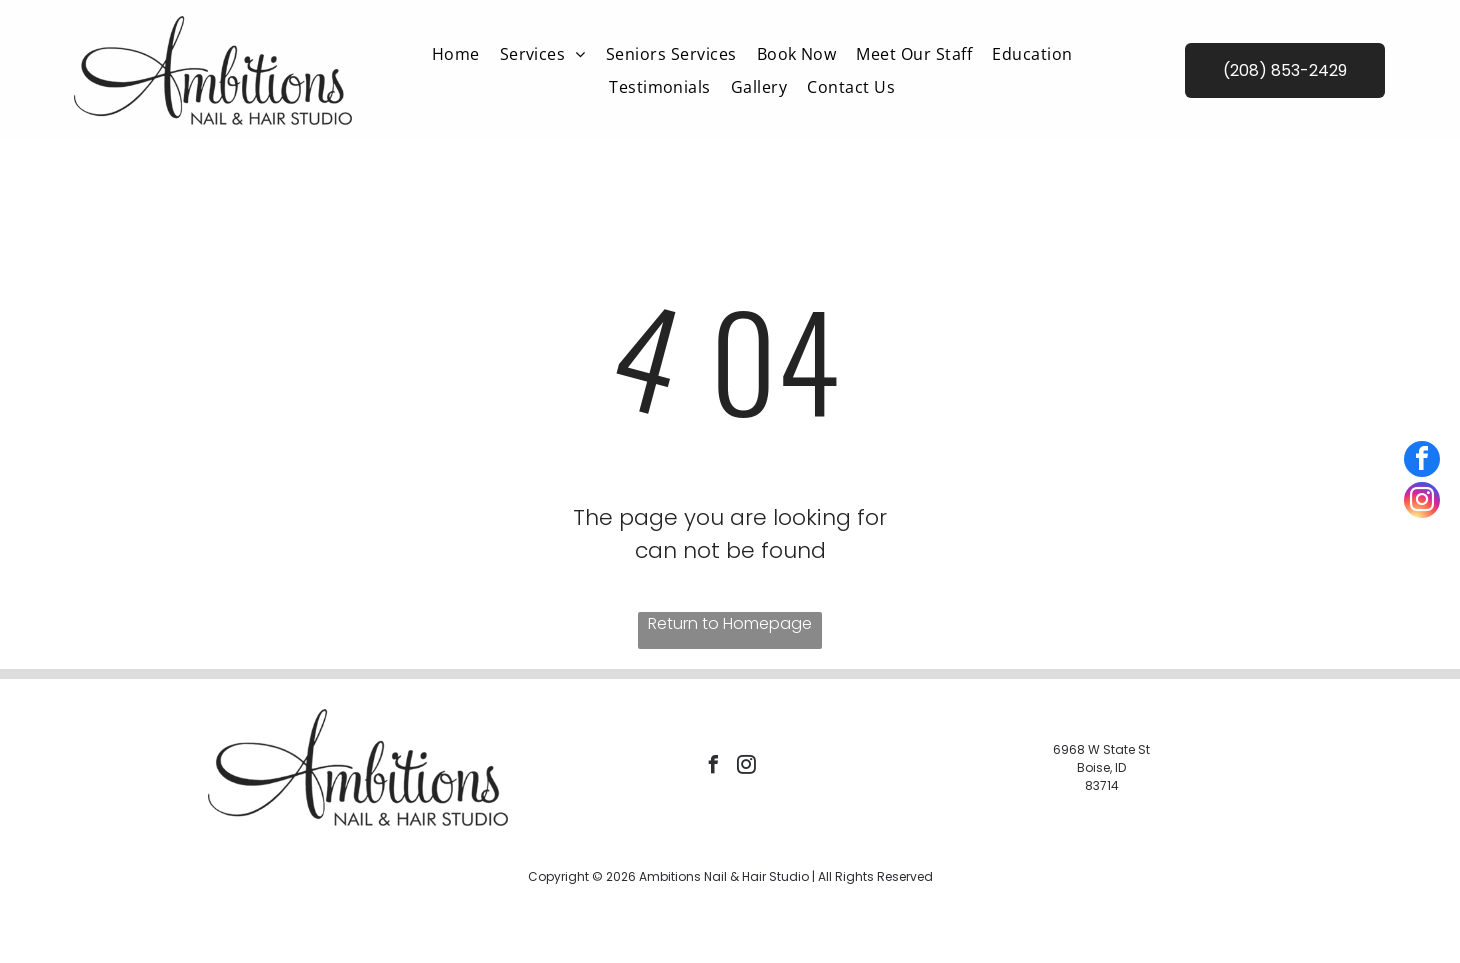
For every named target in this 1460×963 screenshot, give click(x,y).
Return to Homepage (730, 623)
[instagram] (746, 767)
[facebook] (713, 767)
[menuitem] (456, 54)
